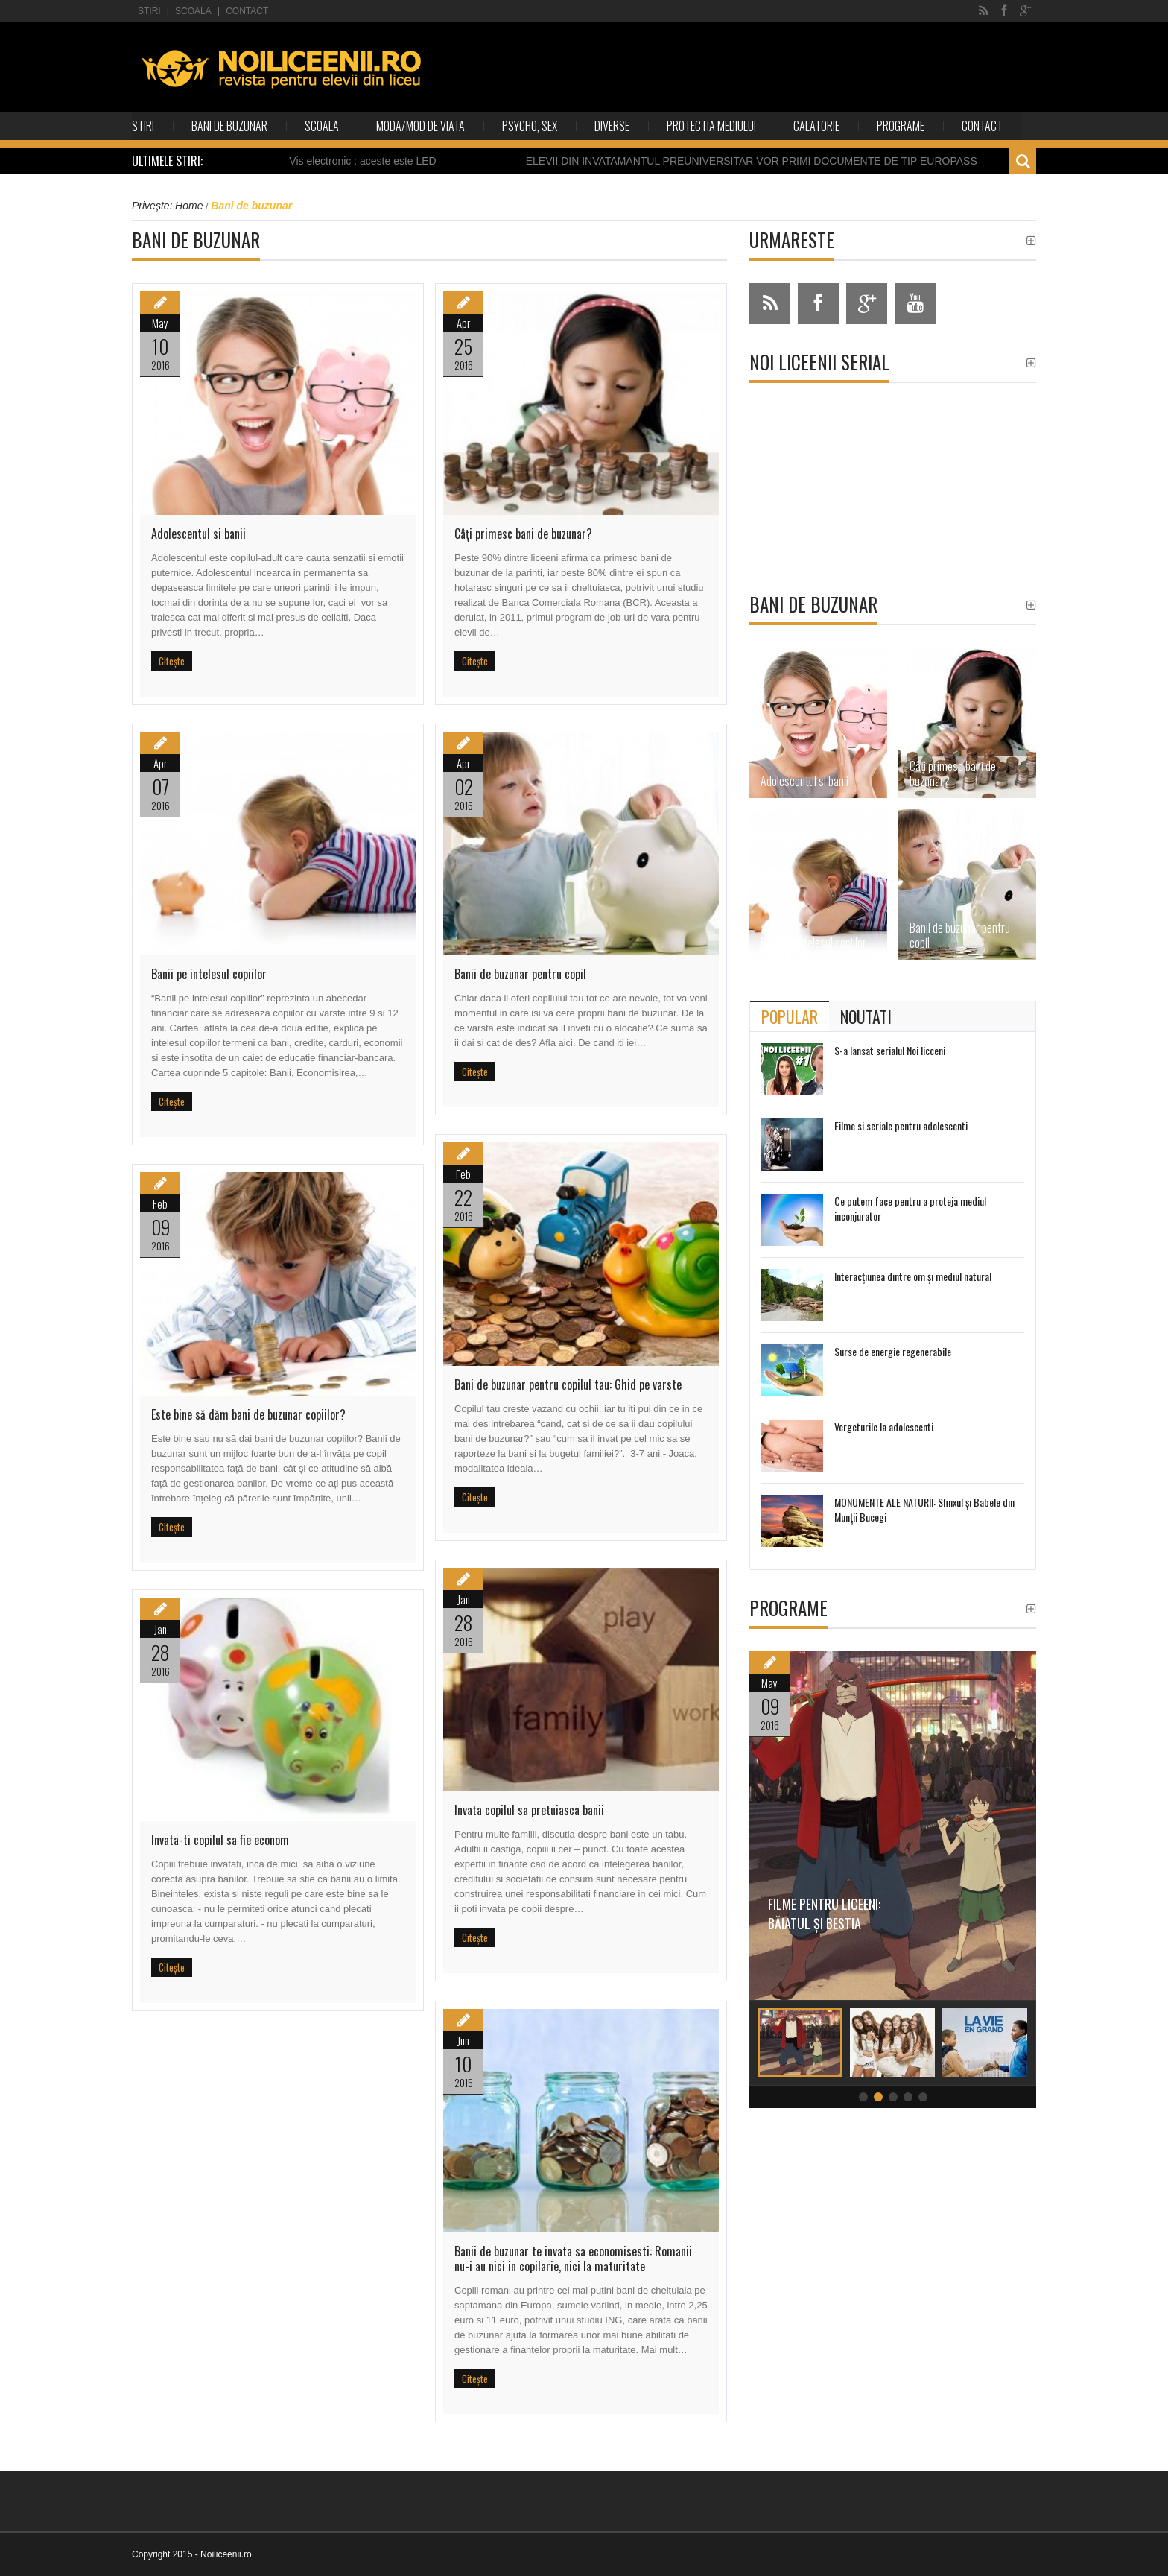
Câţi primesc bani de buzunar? (523, 533)
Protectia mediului (711, 126)
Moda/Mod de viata (420, 126)
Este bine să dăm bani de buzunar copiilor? (248, 1414)
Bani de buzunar (229, 126)
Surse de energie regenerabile (892, 1351)
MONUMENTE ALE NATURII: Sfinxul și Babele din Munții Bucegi (924, 1509)
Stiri (149, 11)
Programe (900, 126)
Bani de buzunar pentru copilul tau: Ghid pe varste (568, 1384)
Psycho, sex (529, 126)
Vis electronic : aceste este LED (376, 161)
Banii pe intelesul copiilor (209, 974)
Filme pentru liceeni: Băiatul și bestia (843, 1913)
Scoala (193, 11)
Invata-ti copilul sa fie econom (220, 1840)
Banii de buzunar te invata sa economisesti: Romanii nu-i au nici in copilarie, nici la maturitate (573, 2258)
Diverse (611, 126)
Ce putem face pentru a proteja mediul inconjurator (910, 1208)
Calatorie (816, 126)
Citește (172, 661)
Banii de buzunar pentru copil (520, 974)
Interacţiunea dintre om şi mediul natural (912, 1276)
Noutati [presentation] (866, 1016)
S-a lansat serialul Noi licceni (889, 1050)
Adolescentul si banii (198, 533)
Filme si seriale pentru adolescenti (901, 1125)
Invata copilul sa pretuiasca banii (529, 1810)
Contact (247, 11)
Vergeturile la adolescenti (883, 1426)
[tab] (789, 1016)
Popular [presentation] (789, 1016)
